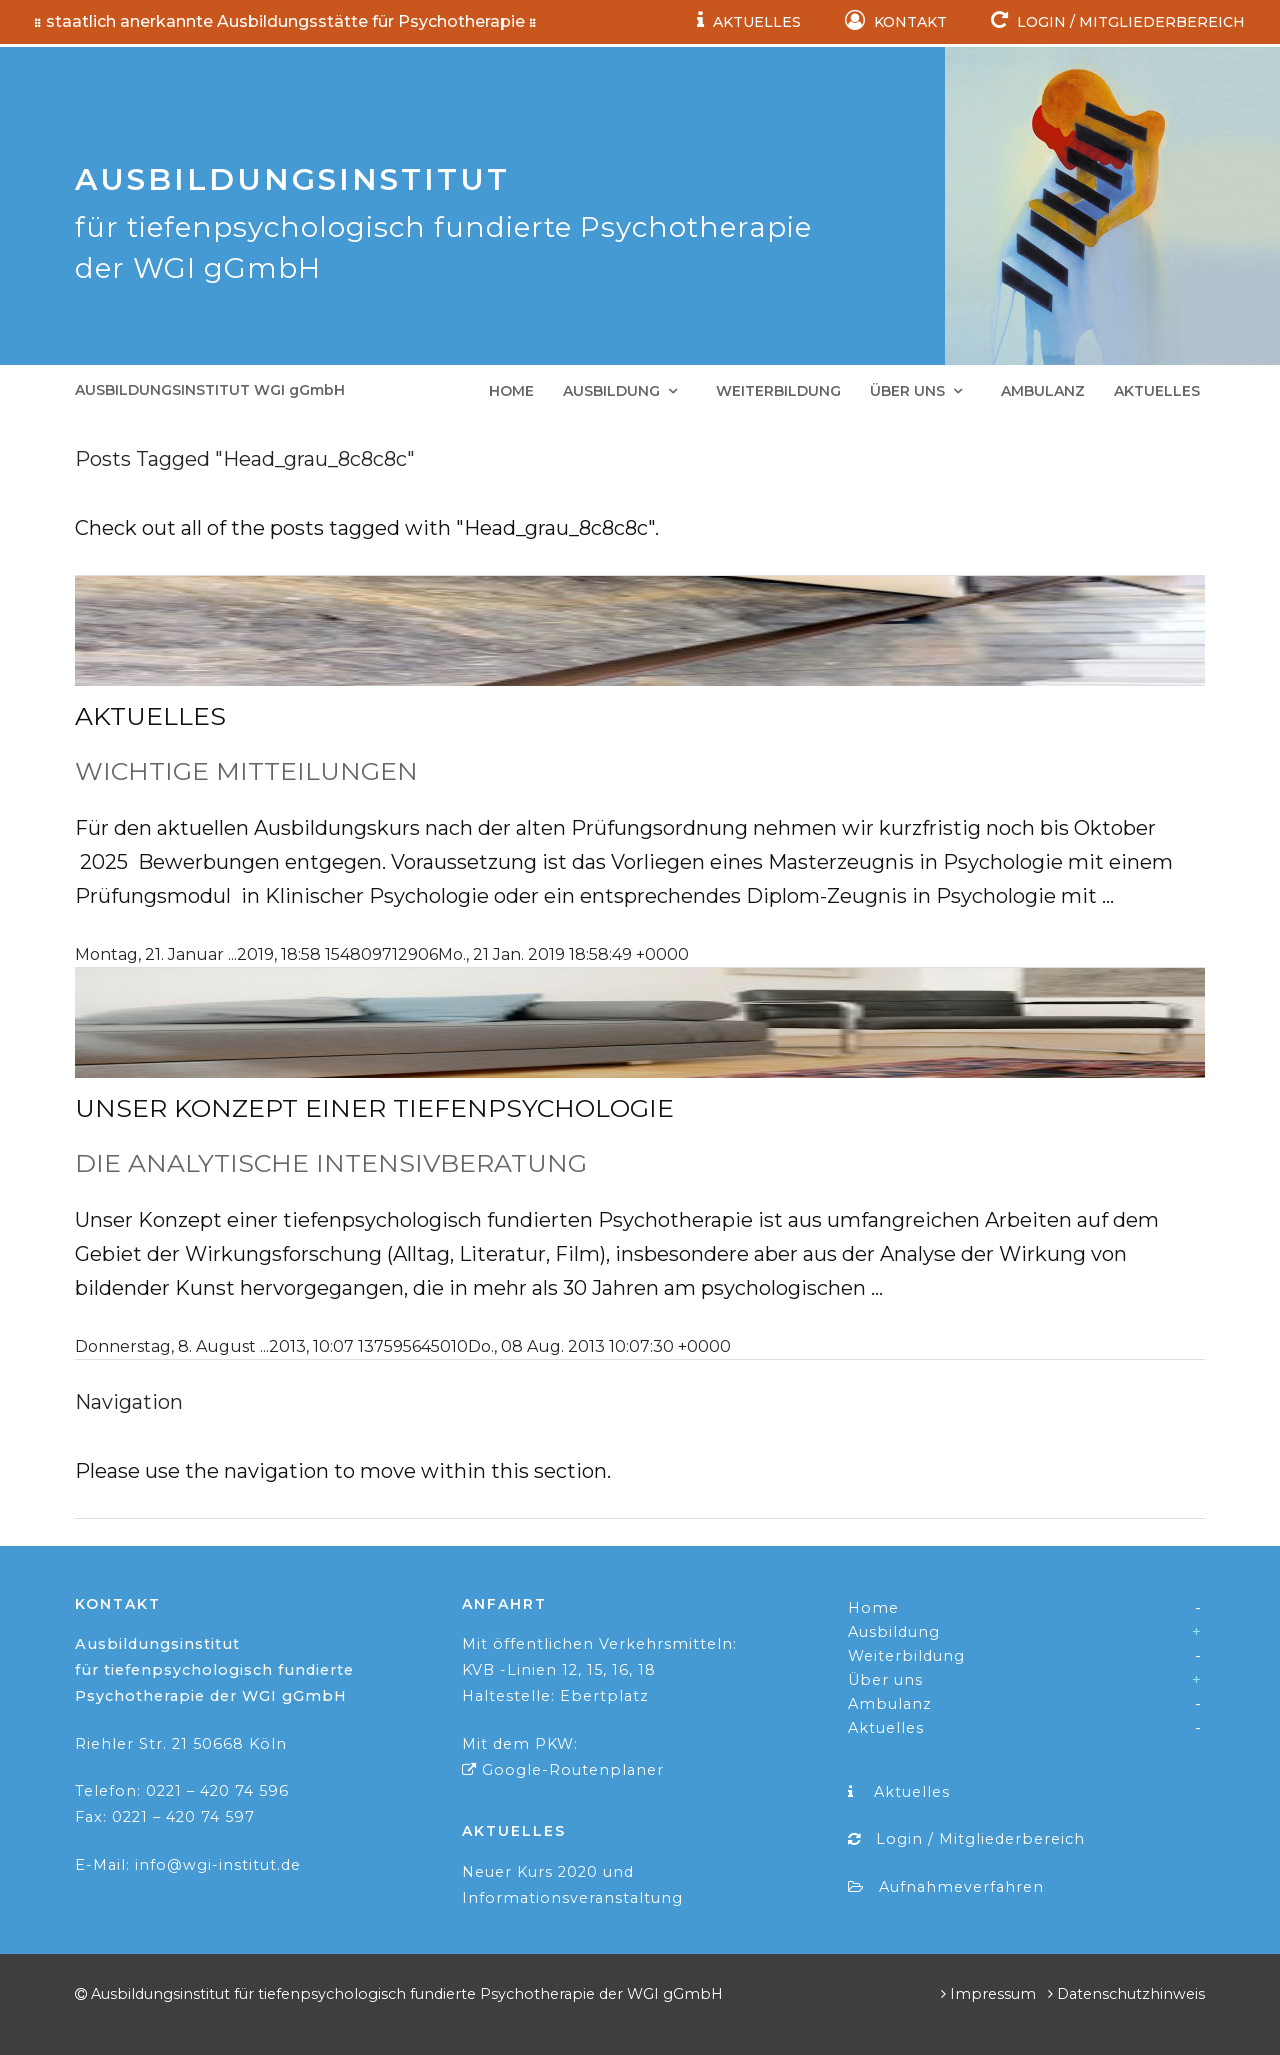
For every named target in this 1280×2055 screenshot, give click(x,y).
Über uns (907, 391)
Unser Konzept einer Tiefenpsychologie (374, 1108)
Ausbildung (611, 391)
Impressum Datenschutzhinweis (1073, 1994)
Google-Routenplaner (563, 1770)
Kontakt (876, 22)
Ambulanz (1043, 391)
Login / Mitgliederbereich (1098, 22)
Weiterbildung (778, 391)
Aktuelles (729, 22)
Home (511, 391)
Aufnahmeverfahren (946, 1887)
